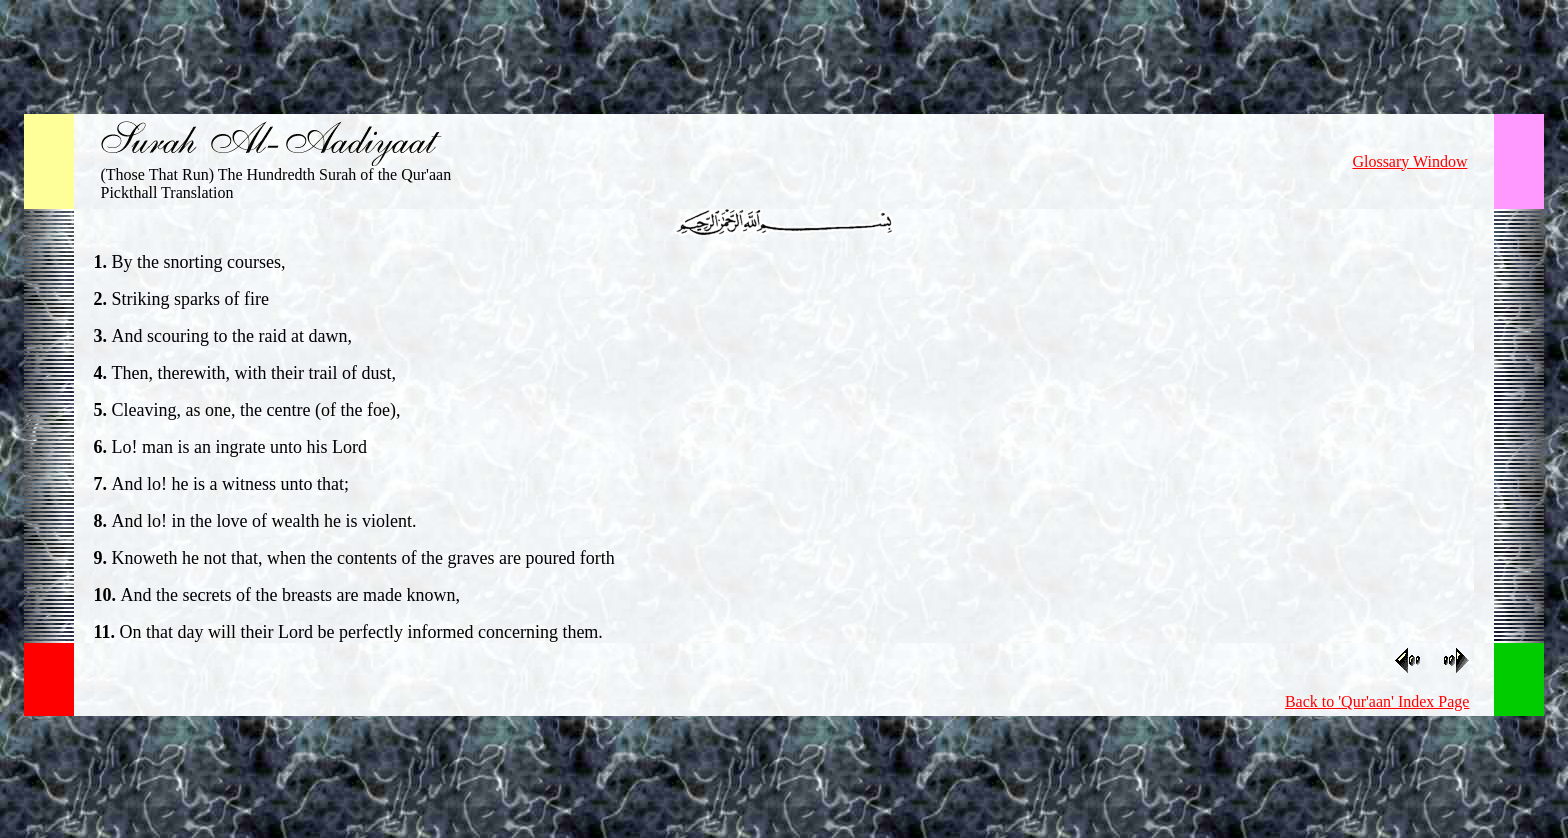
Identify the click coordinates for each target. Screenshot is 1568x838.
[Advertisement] (784, 53)
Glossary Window (1409, 161)
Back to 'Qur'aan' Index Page (1377, 701)
